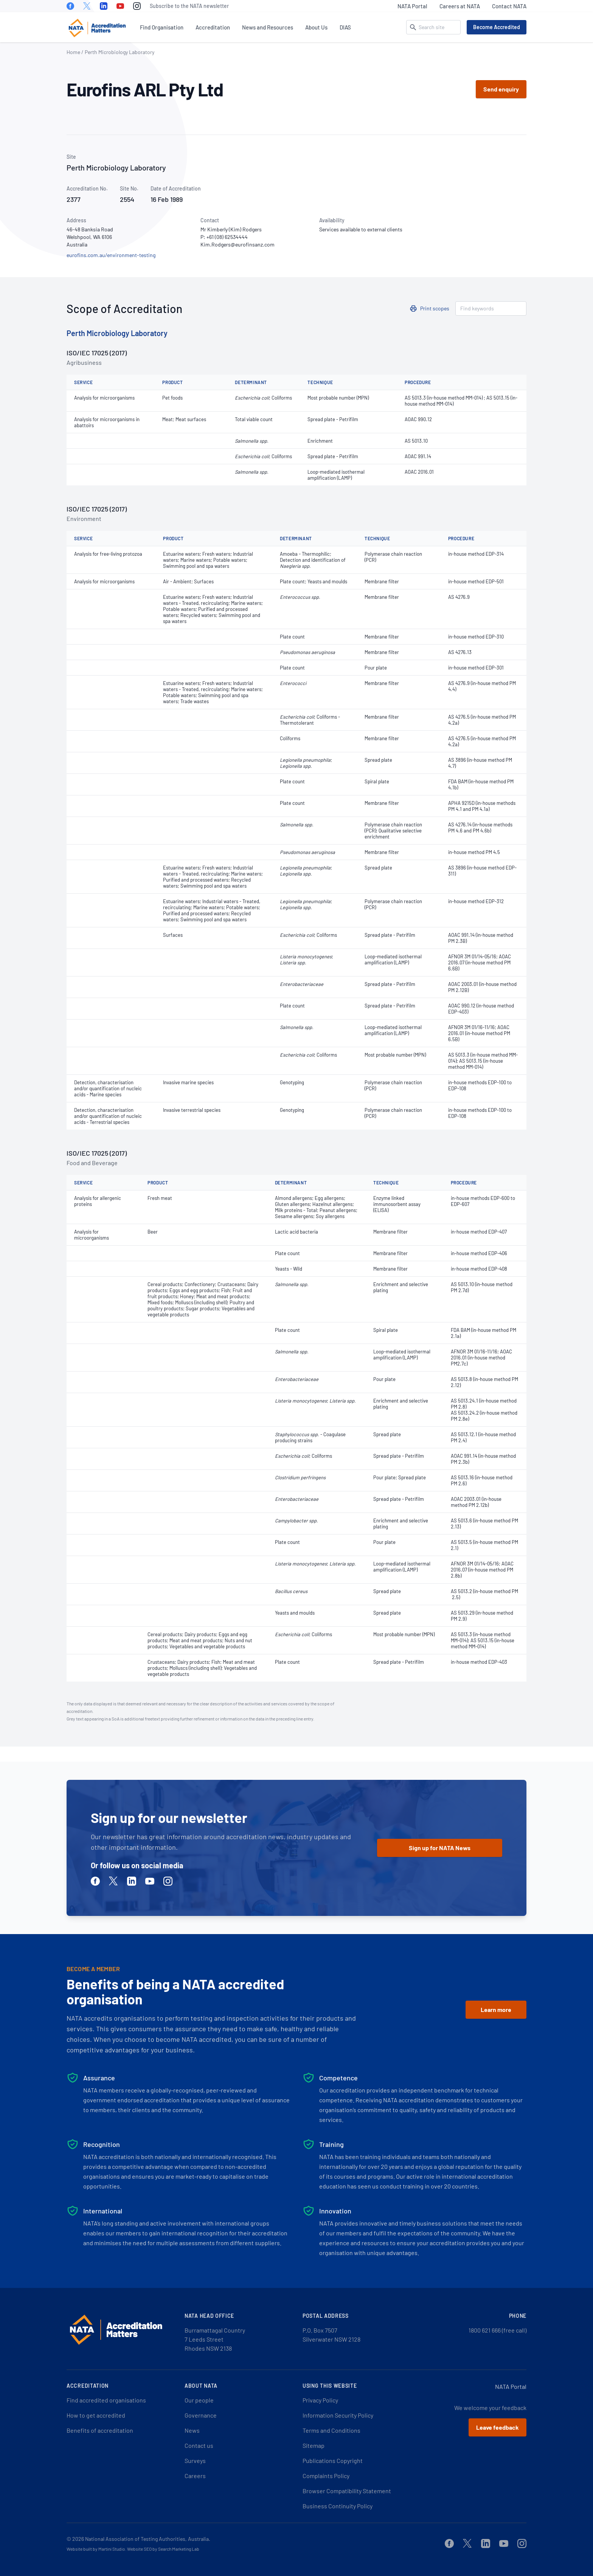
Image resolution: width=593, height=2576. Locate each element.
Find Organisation (161, 27)
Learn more (496, 2009)
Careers (195, 2475)
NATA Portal (412, 6)
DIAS (345, 27)
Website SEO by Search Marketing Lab (163, 2548)
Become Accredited (496, 27)
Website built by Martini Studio (96, 2548)
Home (73, 52)
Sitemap (313, 2445)
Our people (199, 2400)
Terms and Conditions (331, 2430)
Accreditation (213, 27)
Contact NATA (509, 6)
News (192, 2430)
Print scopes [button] (434, 308)
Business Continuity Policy (338, 2505)
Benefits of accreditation (100, 2430)
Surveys (195, 2460)
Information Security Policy (338, 2415)
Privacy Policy (320, 2400)
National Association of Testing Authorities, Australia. (147, 2539)
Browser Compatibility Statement (347, 2490)
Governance (201, 2415)
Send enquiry (501, 89)
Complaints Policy (326, 2475)
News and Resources (267, 27)
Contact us (199, 2445)
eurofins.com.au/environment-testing (111, 255)
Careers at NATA (459, 6)
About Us (316, 27)
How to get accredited (96, 2415)
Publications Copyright (333, 2460)
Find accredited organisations (106, 2400)
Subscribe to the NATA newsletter (189, 6)
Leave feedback (497, 2427)
